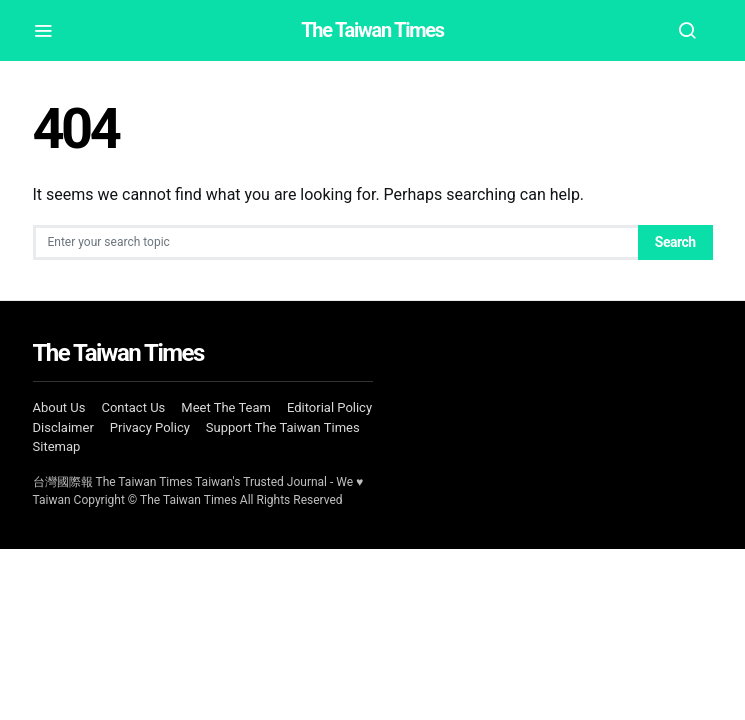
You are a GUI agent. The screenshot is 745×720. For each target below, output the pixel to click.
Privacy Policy (150, 427)
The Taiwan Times (372, 30)
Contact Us (133, 407)
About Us (59, 407)
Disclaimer (63, 427)
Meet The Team (226, 407)
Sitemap (57, 446)
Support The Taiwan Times (283, 427)
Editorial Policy (329, 407)
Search (675, 242)
